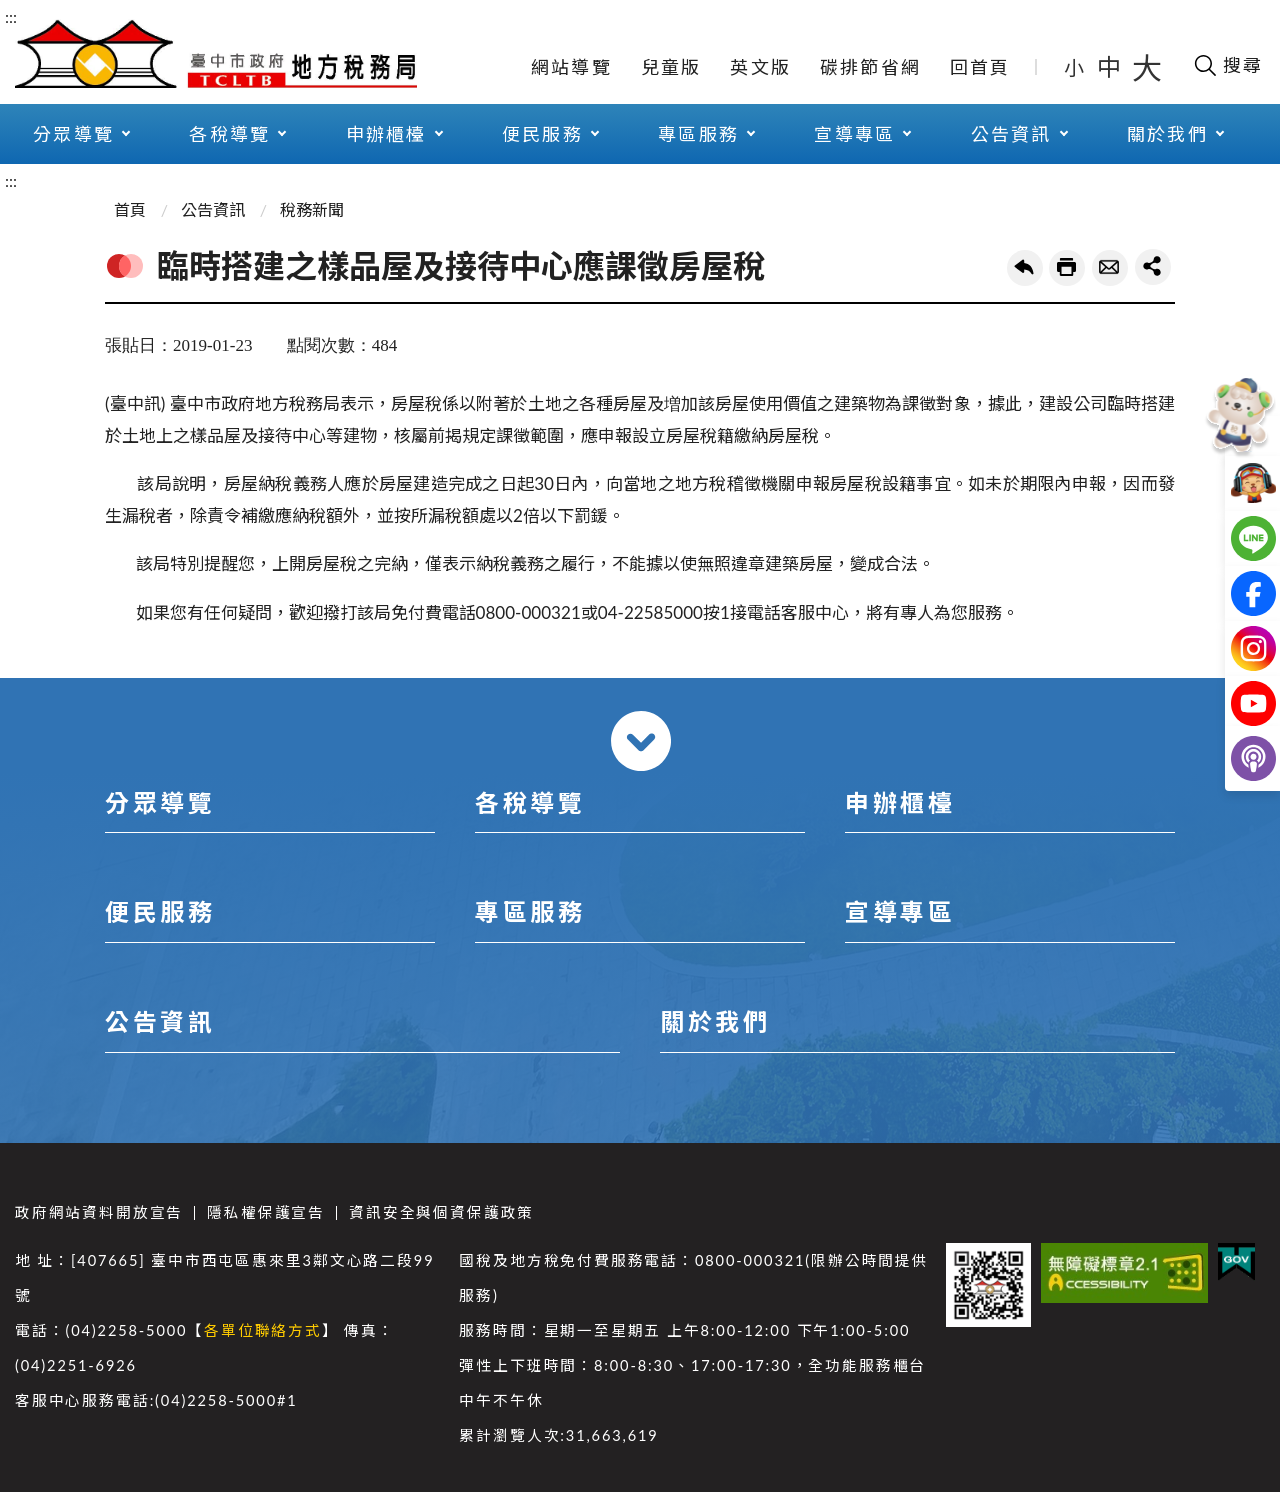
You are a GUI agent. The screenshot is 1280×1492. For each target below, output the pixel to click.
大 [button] (1147, 67)
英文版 (760, 67)
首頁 (130, 209)
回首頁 (980, 67)
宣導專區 (854, 134)
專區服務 (698, 134)
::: (11, 16)
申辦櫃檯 (386, 134)
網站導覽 (571, 67)
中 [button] (1111, 66)
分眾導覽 (73, 134)
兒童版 (671, 67)
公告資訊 (1011, 134)
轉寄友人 (1110, 268)
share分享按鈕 (1153, 267)
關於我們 (1167, 134)
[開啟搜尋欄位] (1227, 65)
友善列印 (1067, 268)
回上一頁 (1025, 268)
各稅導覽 (229, 134)
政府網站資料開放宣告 (99, 1212)
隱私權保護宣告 (266, 1212)
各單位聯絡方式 (263, 1330)
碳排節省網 (870, 67)
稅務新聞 (312, 209)
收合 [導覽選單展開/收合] (641, 741)
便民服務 (542, 134)
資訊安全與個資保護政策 (441, 1212)
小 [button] (1075, 67)
